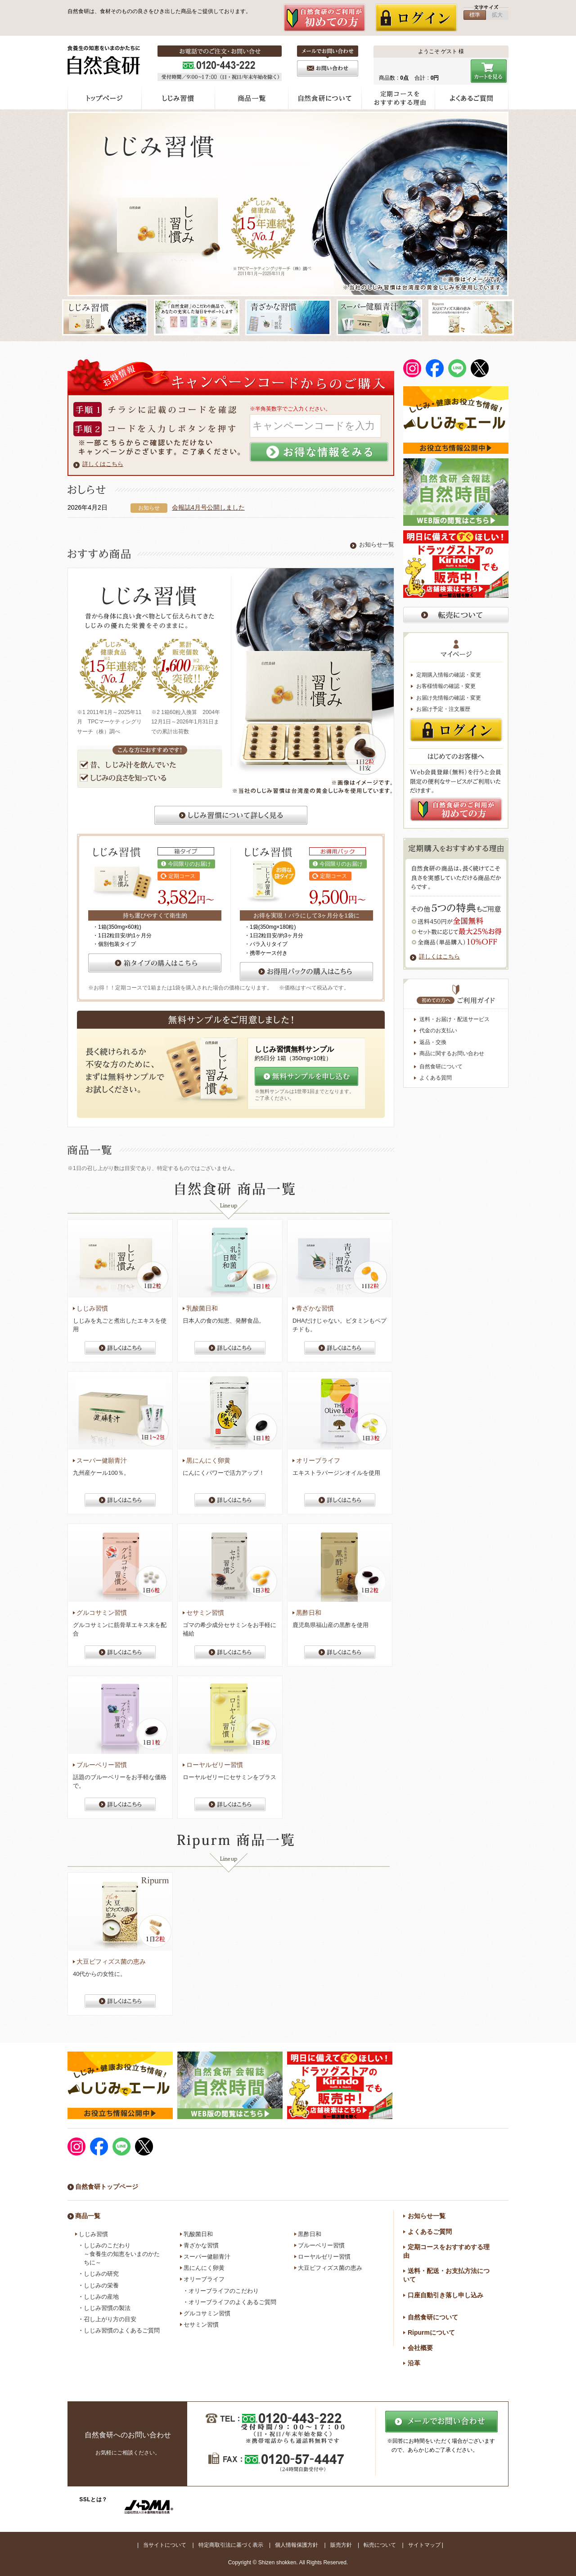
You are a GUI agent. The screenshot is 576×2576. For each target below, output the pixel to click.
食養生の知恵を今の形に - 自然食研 (105, 60)
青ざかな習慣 (201, 2245)
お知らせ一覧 (376, 544)
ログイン (416, 18)
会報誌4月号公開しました (208, 507)
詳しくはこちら (102, 464)
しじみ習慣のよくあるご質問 (122, 2330)
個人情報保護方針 (296, 2545)
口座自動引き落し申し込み (445, 2295)
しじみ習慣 (178, 98)
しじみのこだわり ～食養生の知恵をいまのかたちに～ (122, 2254)
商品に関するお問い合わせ (451, 1053)
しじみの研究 (101, 2273)
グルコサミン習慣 (207, 2313)
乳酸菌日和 (198, 2234)
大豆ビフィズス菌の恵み (330, 2267)
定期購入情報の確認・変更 (448, 675)
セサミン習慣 (201, 2324)
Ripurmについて (431, 2332)
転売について (380, 2545)
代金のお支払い (438, 1030)
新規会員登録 (324, 18)
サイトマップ (424, 2545)
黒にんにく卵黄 (204, 2267)
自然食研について (325, 98)
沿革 (414, 2363)
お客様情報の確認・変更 (446, 686)
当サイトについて (164, 2545)
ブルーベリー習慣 (321, 2245)
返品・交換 (432, 1042)
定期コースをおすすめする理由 (398, 98)
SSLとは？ (93, 2499)
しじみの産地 (101, 2296)
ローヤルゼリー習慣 (324, 2256)
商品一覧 (251, 98)
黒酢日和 (309, 2234)
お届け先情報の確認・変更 (448, 698)
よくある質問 (435, 1078)
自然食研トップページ (106, 2186)
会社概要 (420, 2347)
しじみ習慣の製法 (107, 2308)
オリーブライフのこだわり (224, 2290)
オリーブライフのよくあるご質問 (232, 2302)
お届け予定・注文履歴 (443, 709)
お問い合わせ (327, 68)
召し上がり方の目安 (110, 2319)
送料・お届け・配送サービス (454, 1019)
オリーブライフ (204, 2279)
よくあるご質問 (471, 98)
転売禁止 (455, 615)
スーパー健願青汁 (207, 2256)
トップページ (105, 98)
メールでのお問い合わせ (441, 2421)
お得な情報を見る (319, 452)
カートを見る (489, 71)
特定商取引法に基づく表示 (230, 2545)
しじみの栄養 (101, 2285)
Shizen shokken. (278, 2562)
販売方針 (341, 2545)
